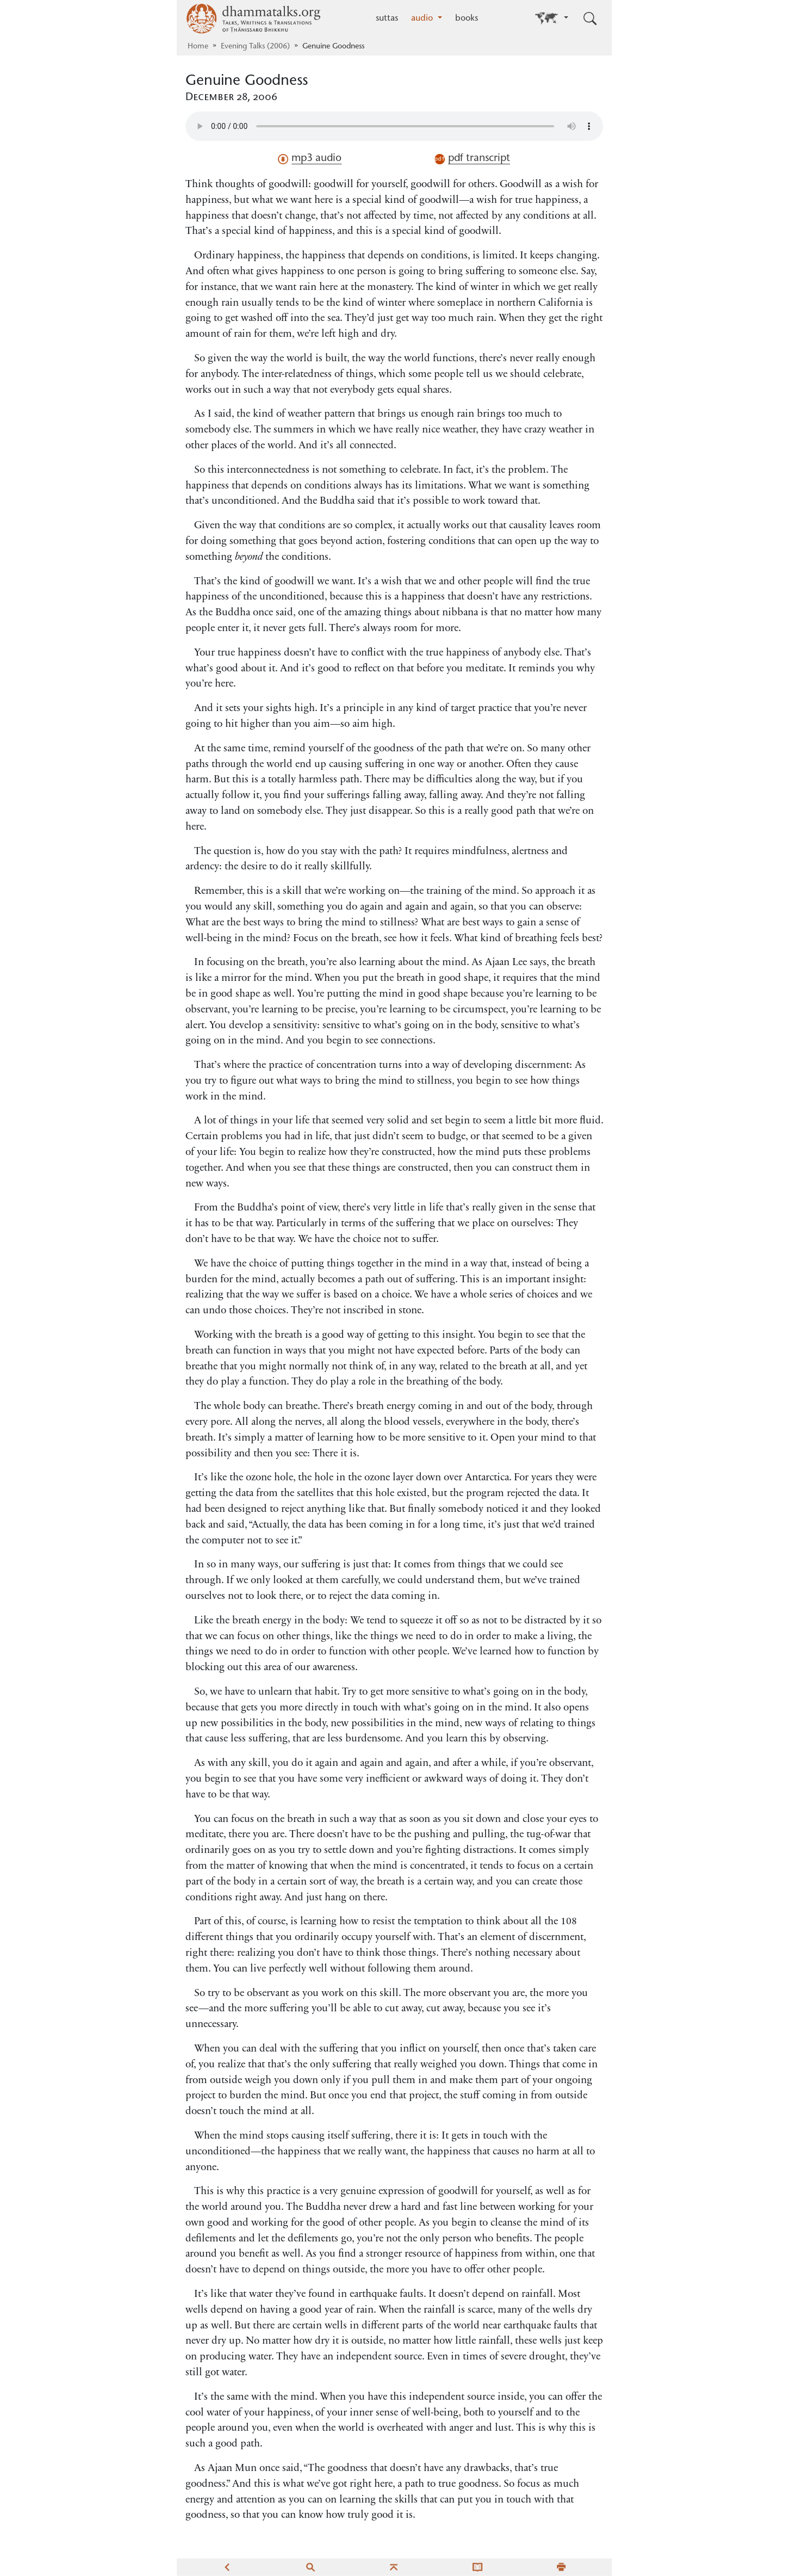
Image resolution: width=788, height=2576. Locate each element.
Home (198, 47)
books (466, 18)
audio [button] (423, 18)
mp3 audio (310, 158)
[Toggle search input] (590, 18)
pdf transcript (472, 158)
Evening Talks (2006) (255, 47)
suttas (387, 18)
